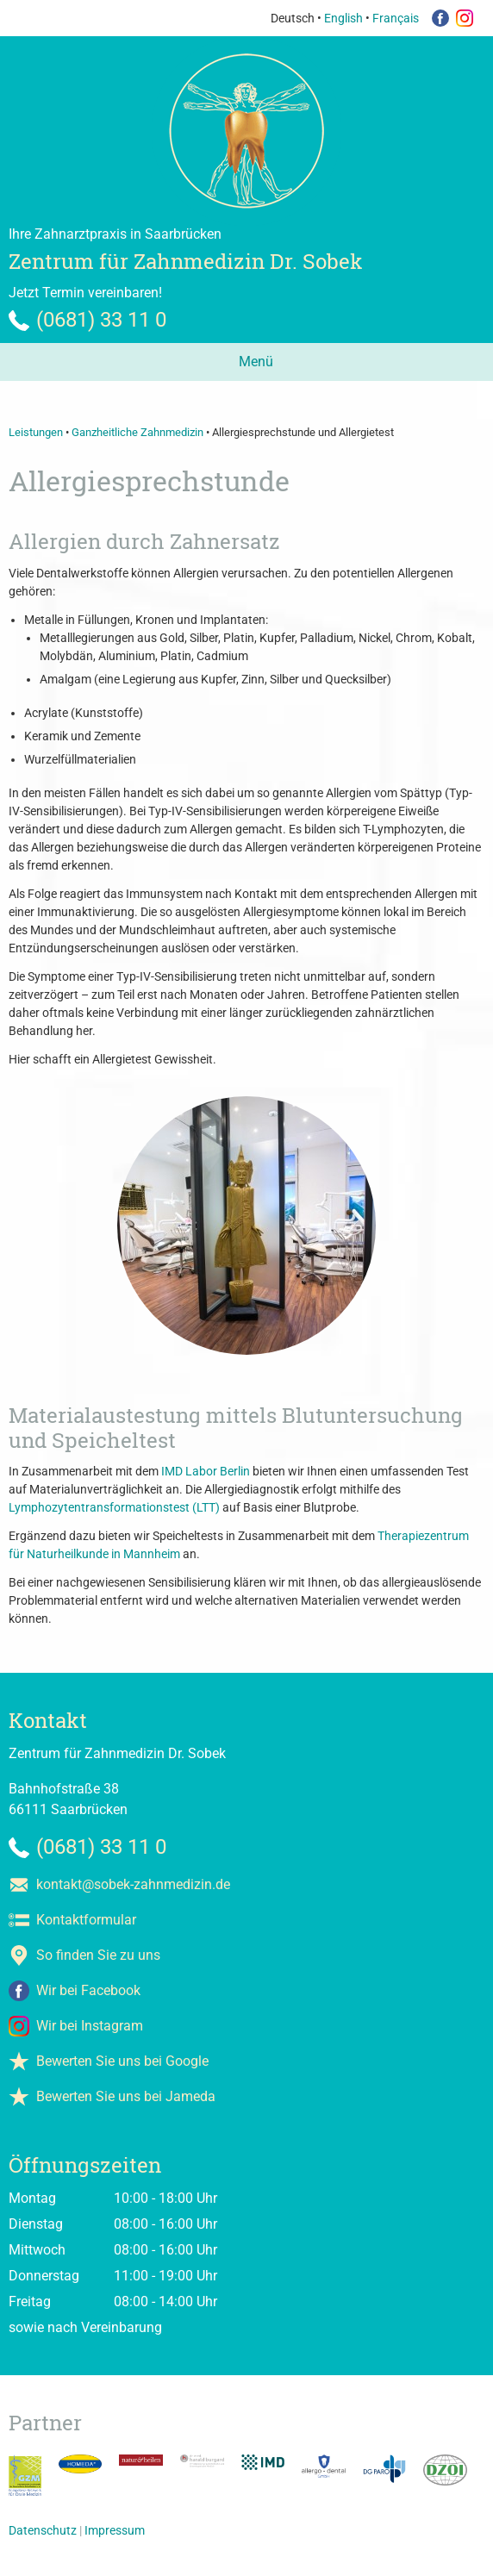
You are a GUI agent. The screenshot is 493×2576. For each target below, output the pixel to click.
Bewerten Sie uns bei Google (122, 2061)
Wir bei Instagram (89, 2026)
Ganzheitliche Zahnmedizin (137, 432)
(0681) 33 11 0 (101, 320)
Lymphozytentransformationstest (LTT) (114, 1507)
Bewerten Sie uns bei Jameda (125, 2096)
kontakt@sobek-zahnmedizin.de (133, 1884)
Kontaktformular (86, 1920)
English (343, 18)
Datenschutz (43, 2530)
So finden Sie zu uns (98, 1955)
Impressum (114, 2530)
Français (395, 18)
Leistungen (36, 432)
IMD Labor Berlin (205, 1471)
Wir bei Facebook (88, 1990)
